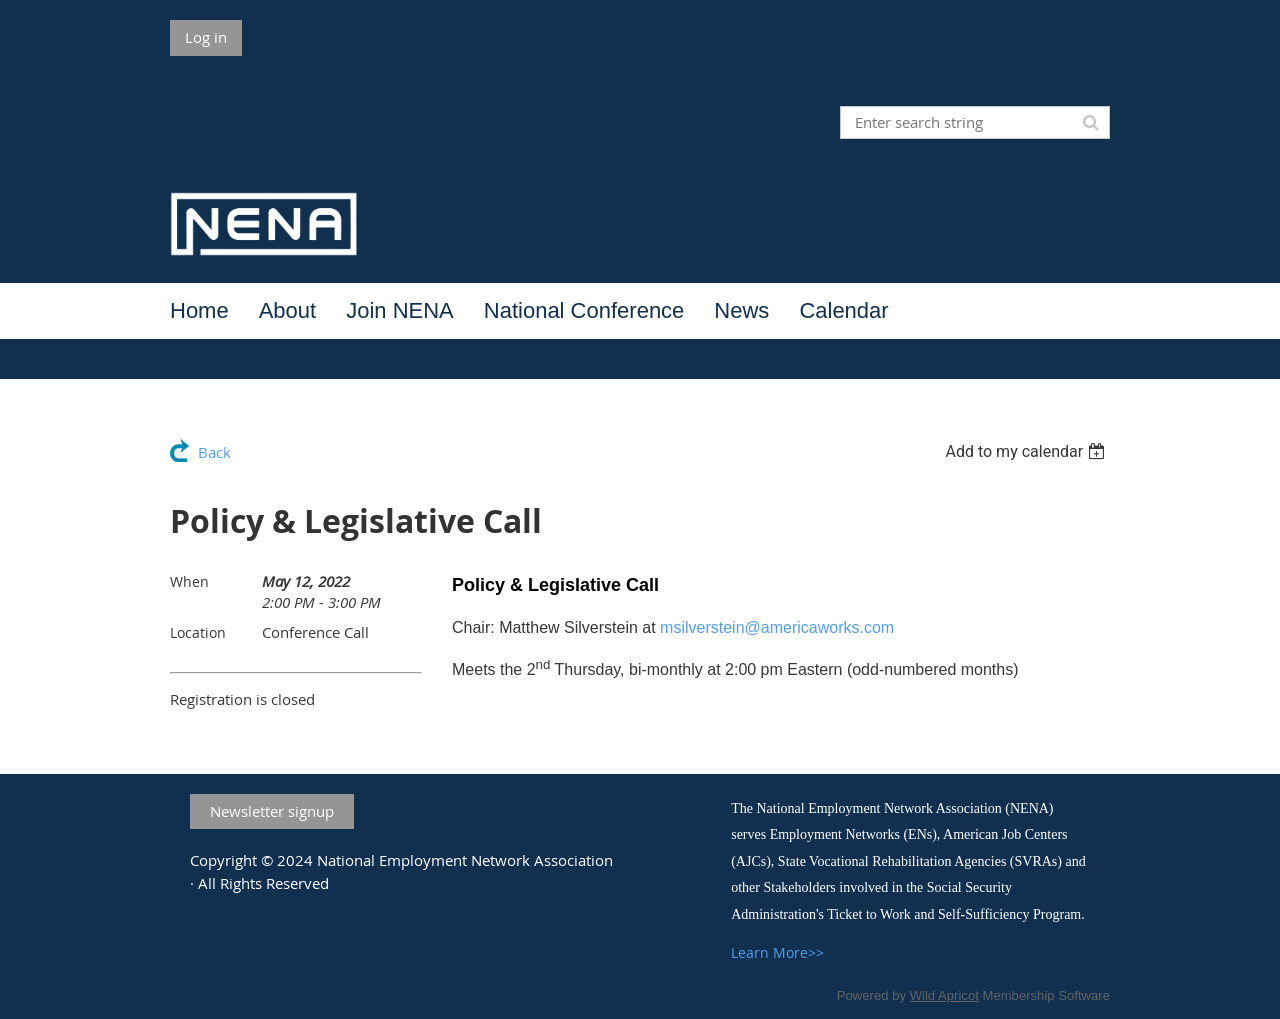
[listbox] (1027, 451)
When (189, 581)
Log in (206, 37)
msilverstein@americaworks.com (777, 627)
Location (198, 632)
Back (214, 452)
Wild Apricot (944, 995)
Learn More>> (777, 952)
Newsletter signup (272, 811)
